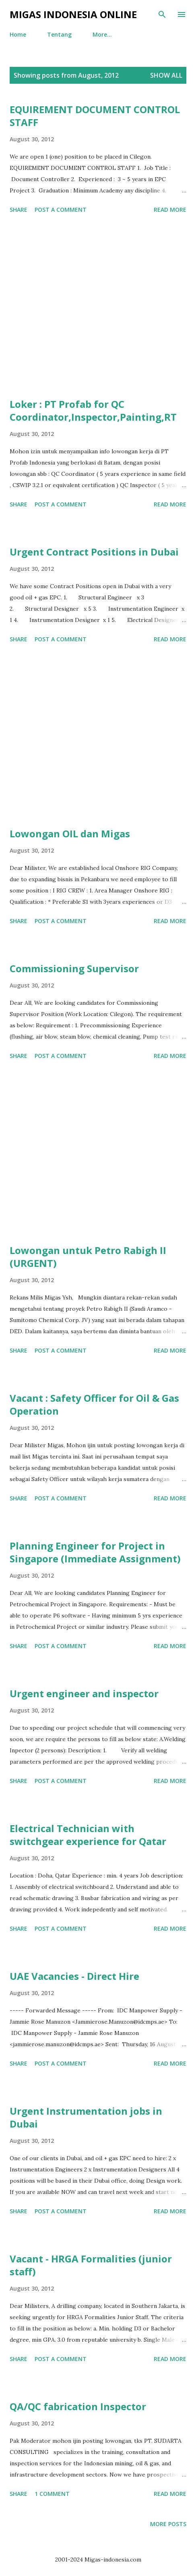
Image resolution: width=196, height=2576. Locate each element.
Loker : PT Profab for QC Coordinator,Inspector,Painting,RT (93, 410)
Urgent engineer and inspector (84, 1693)
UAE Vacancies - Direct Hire (74, 1976)
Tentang (59, 34)
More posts (168, 2524)
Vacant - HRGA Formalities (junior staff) (91, 2265)
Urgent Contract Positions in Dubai (94, 551)
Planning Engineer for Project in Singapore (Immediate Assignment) (95, 1552)
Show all (166, 75)
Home (18, 34)
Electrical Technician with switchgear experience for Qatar (88, 1835)
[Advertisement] (98, 307)
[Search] (162, 14)
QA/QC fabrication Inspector (78, 2406)
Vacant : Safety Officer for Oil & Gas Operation (94, 1404)
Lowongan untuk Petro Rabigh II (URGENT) (88, 1257)
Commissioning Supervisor (74, 968)
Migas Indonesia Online (73, 14)
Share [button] (18, 209)
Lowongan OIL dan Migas (70, 833)
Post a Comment (61, 209)
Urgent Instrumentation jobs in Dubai (86, 2117)
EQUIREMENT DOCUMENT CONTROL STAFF (95, 116)
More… (102, 34)
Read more (170, 209)
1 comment (52, 2494)
